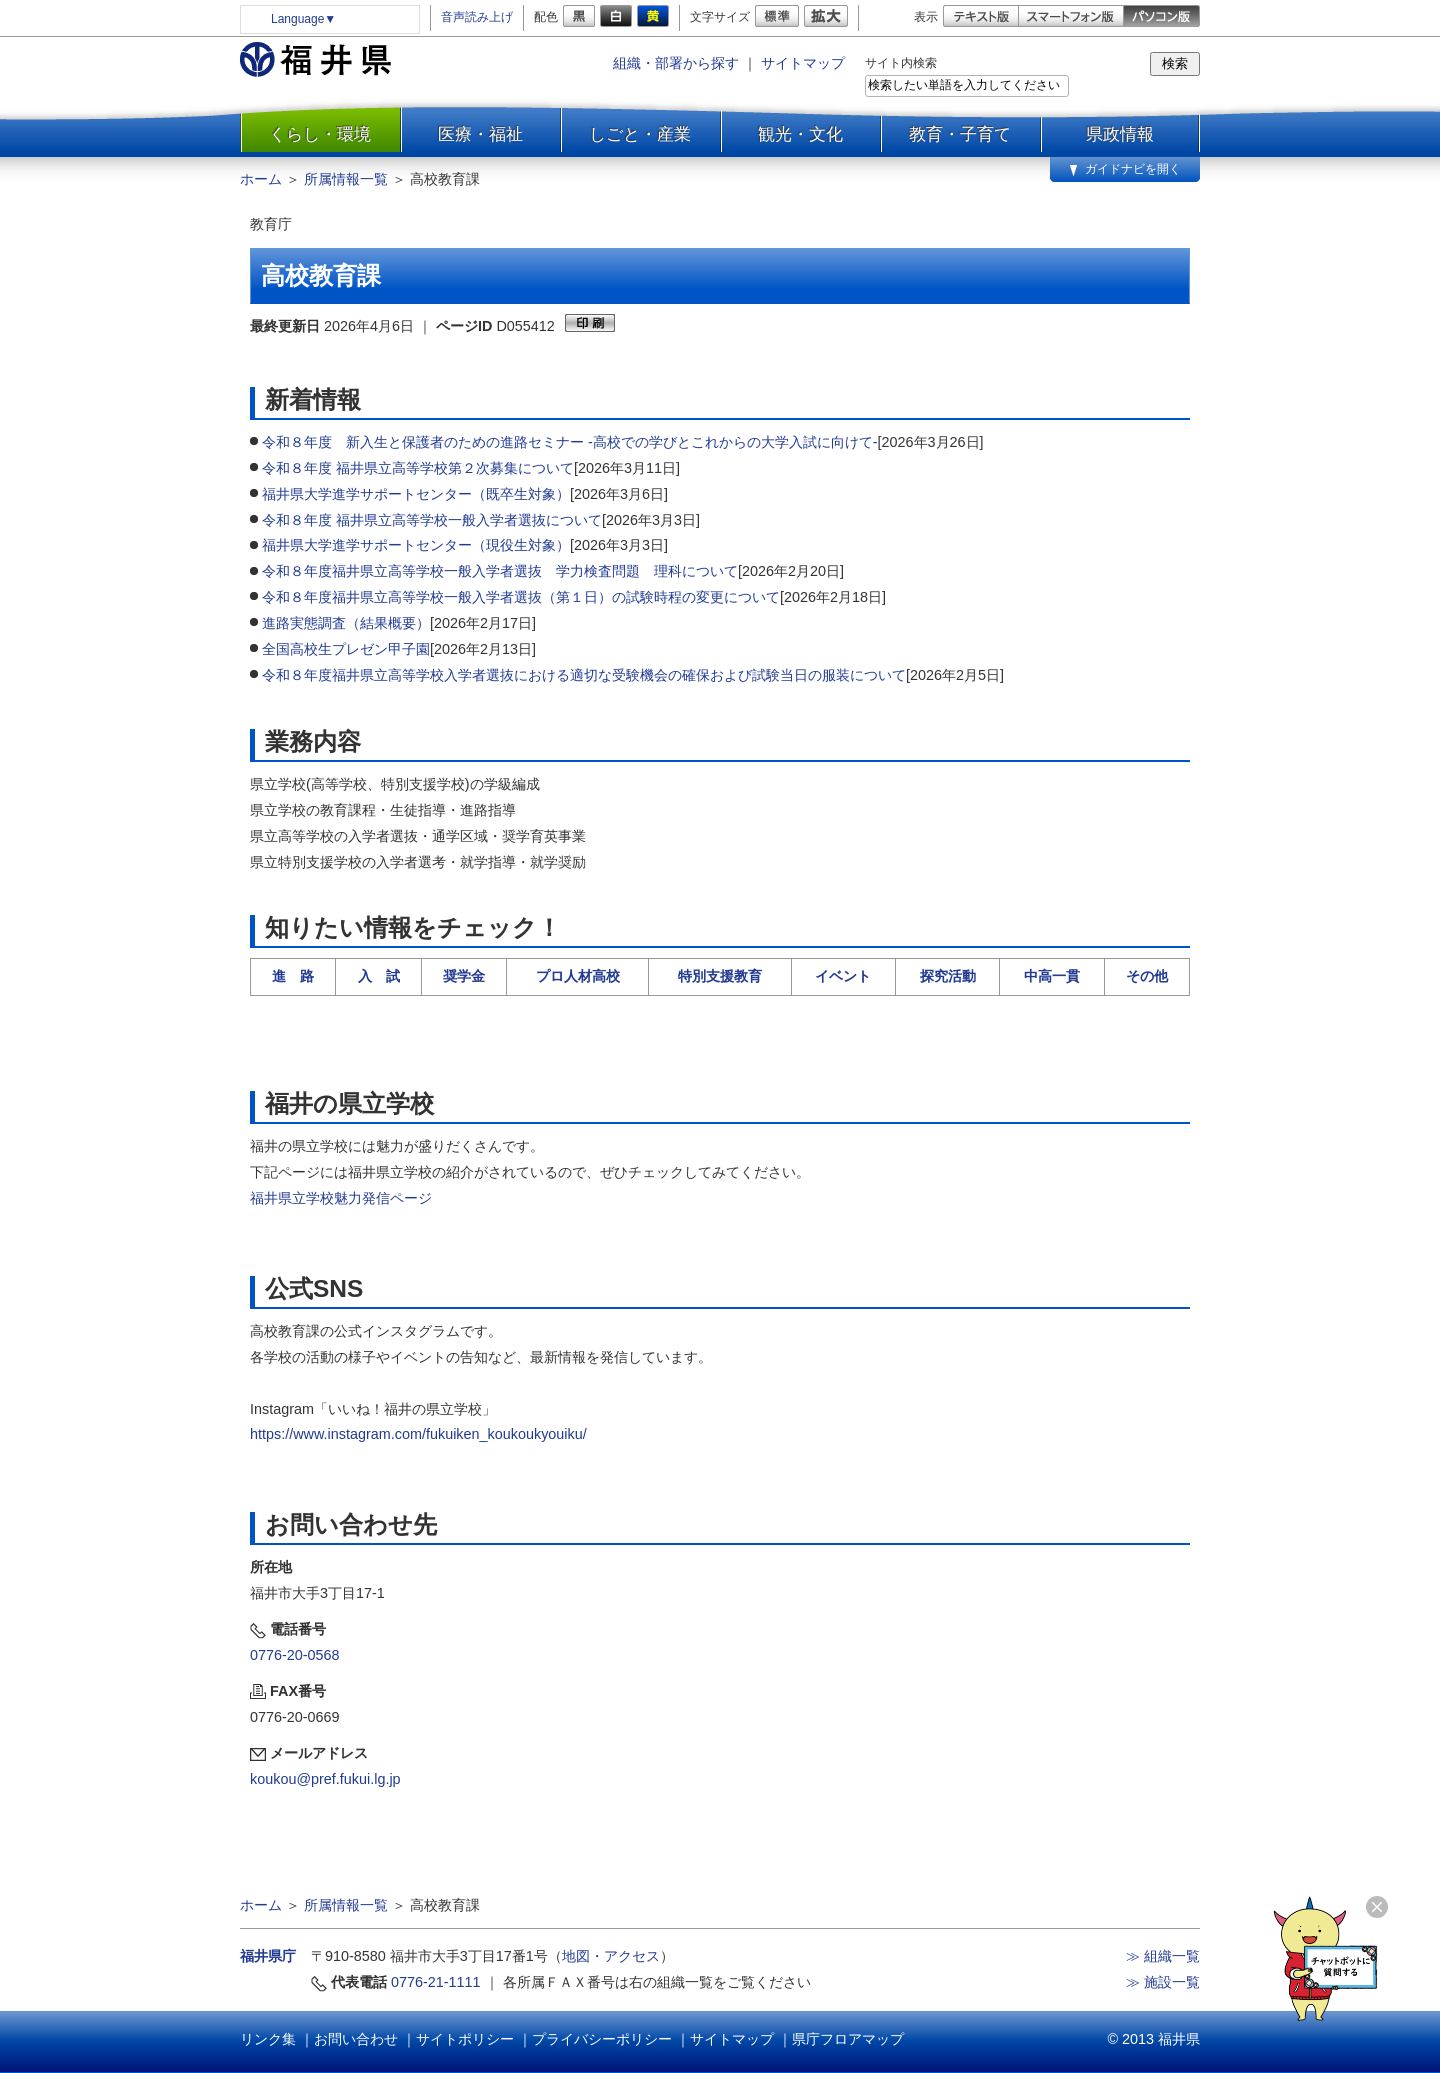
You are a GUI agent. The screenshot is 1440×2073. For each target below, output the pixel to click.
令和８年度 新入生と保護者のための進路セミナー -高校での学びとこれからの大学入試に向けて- (570, 442)
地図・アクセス (611, 1956)
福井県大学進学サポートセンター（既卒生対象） (416, 494)
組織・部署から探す (676, 63)
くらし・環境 (320, 134)
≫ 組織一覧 (1163, 1956)
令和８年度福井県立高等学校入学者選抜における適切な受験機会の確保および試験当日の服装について (584, 675)
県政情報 (1120, 134)
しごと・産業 (640, 134)
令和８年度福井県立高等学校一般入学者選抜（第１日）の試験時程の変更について (521, 597)
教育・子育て (960, 134)
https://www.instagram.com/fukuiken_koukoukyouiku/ (418, 1434)
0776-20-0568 (295, 1655)
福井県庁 (268, 1956)
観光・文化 (800, 134)
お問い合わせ (356, 2039)
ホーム (261, 179)
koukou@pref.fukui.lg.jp (325, 1779)
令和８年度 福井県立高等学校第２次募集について (418, 468)
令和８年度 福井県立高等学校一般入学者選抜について (432, 520)
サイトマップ (803, 63)
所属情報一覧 (346, 179)
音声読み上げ (477, 17)
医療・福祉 (480, 134)
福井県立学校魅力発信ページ (341, 1198)
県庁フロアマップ (848, 2039)
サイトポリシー (465, 2039)
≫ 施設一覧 (1163, 1982)
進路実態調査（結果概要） (346, 623)
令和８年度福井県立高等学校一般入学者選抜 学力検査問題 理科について (500, 571)
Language (303, 19)
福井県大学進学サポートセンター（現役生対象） (416, 545)
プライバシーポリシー (602, 2039)
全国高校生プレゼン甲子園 (346, 649)
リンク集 (268, 2039)
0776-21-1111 (436, 1982)
